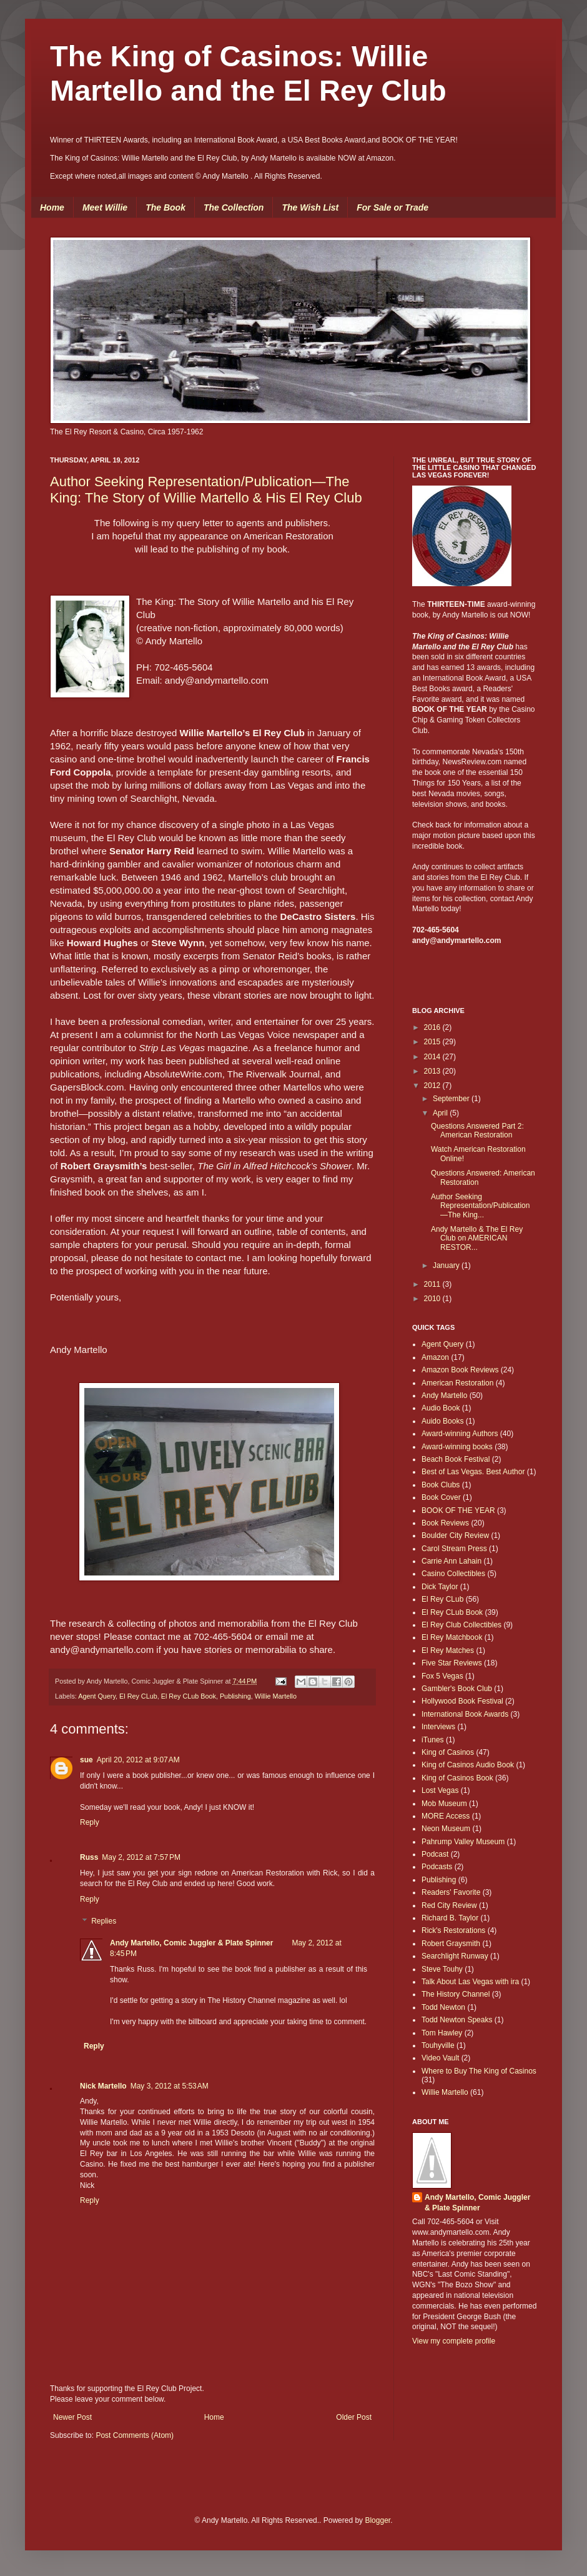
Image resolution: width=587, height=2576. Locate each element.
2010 (433, 1298)
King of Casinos (448, 1752)
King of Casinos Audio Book (468, 1764)
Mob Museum (444, 1803)
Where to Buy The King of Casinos (479, 2071)
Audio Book (441, 1408)
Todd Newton (443, 2007)
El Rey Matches (448, 1650)
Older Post (354, 2417)
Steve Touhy (442, 1969)
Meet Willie (104, 207)
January (447, 1265)
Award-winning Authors (460, 1433)
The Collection (234, 207)
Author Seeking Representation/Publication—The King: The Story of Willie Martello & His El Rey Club (206, 490)
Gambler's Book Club (457, 1688)
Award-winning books (457, 1446)
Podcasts (437, 1866)
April (441, 1113)
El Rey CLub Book (188, 1696)
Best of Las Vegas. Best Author (473, 1471)
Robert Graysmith (451, 1943)
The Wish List (310, 207)
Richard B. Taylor (450, 1918)
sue (86, 1759)
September (452, 1098)
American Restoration (457, 1383)
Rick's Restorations (453, 1930)
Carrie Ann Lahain (451, 1561)
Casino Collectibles (453, 1573)
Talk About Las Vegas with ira (470, 1981)
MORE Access (446, 1816)
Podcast (435, 1854)
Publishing (235, 1696)
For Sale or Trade (392, 207)
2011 (433, 1284)
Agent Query (97, 1696)
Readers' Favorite (451, 1892)
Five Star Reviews (452, 1663)
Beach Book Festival (456, 1459)
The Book (165, 207)
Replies (103, 1921)
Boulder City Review (455, 1535)
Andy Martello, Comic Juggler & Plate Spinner (191, 1943)
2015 (433, 1041)
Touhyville (438, 2045)
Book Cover (441, 1497)
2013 (433, 1071)
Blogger (377, 2520)
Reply (89, 1822)
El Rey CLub (138, 1696)
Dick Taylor (440, 1586)
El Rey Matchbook (452, 1637)
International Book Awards (465, 1714)
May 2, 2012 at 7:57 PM (141, 1857)
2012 (433, 1085)
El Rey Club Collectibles (461, 1624)
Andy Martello (444, 1395)
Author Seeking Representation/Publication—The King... (480, 1205)
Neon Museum (446, 1828)
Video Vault (440, 2058)
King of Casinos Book (457, 1778)
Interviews (438, 1726)
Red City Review (449, 1905)
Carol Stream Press (454, 1548)
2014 (433, 1056)
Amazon (435, 1357)
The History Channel (456, 1994)
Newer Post (72, 2417)
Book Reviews (445, 1523)
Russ (89, 1857)
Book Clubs (441, 1484)
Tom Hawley (442, 2033)
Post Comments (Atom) (135, 2435)
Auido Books (442, 1421)
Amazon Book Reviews (460, 1369)
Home (52, 207)
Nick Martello (103, 2086)
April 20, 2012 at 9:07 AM (138, 1759)
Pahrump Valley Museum (463, 1841)
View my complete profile (453, 2341)
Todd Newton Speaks (457, 2019)
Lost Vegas (440, 1790)
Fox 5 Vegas (442, 1676)
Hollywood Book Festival (462, 1701)
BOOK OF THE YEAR (458, 1510)
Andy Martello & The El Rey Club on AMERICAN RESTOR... (477, 1238)
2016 (433, 1027)
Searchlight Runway (455, 1956)
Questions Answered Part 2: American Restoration (477, 1130)
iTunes (433, 1739)
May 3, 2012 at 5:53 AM (170, 2086)
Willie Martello (276, 1696)
